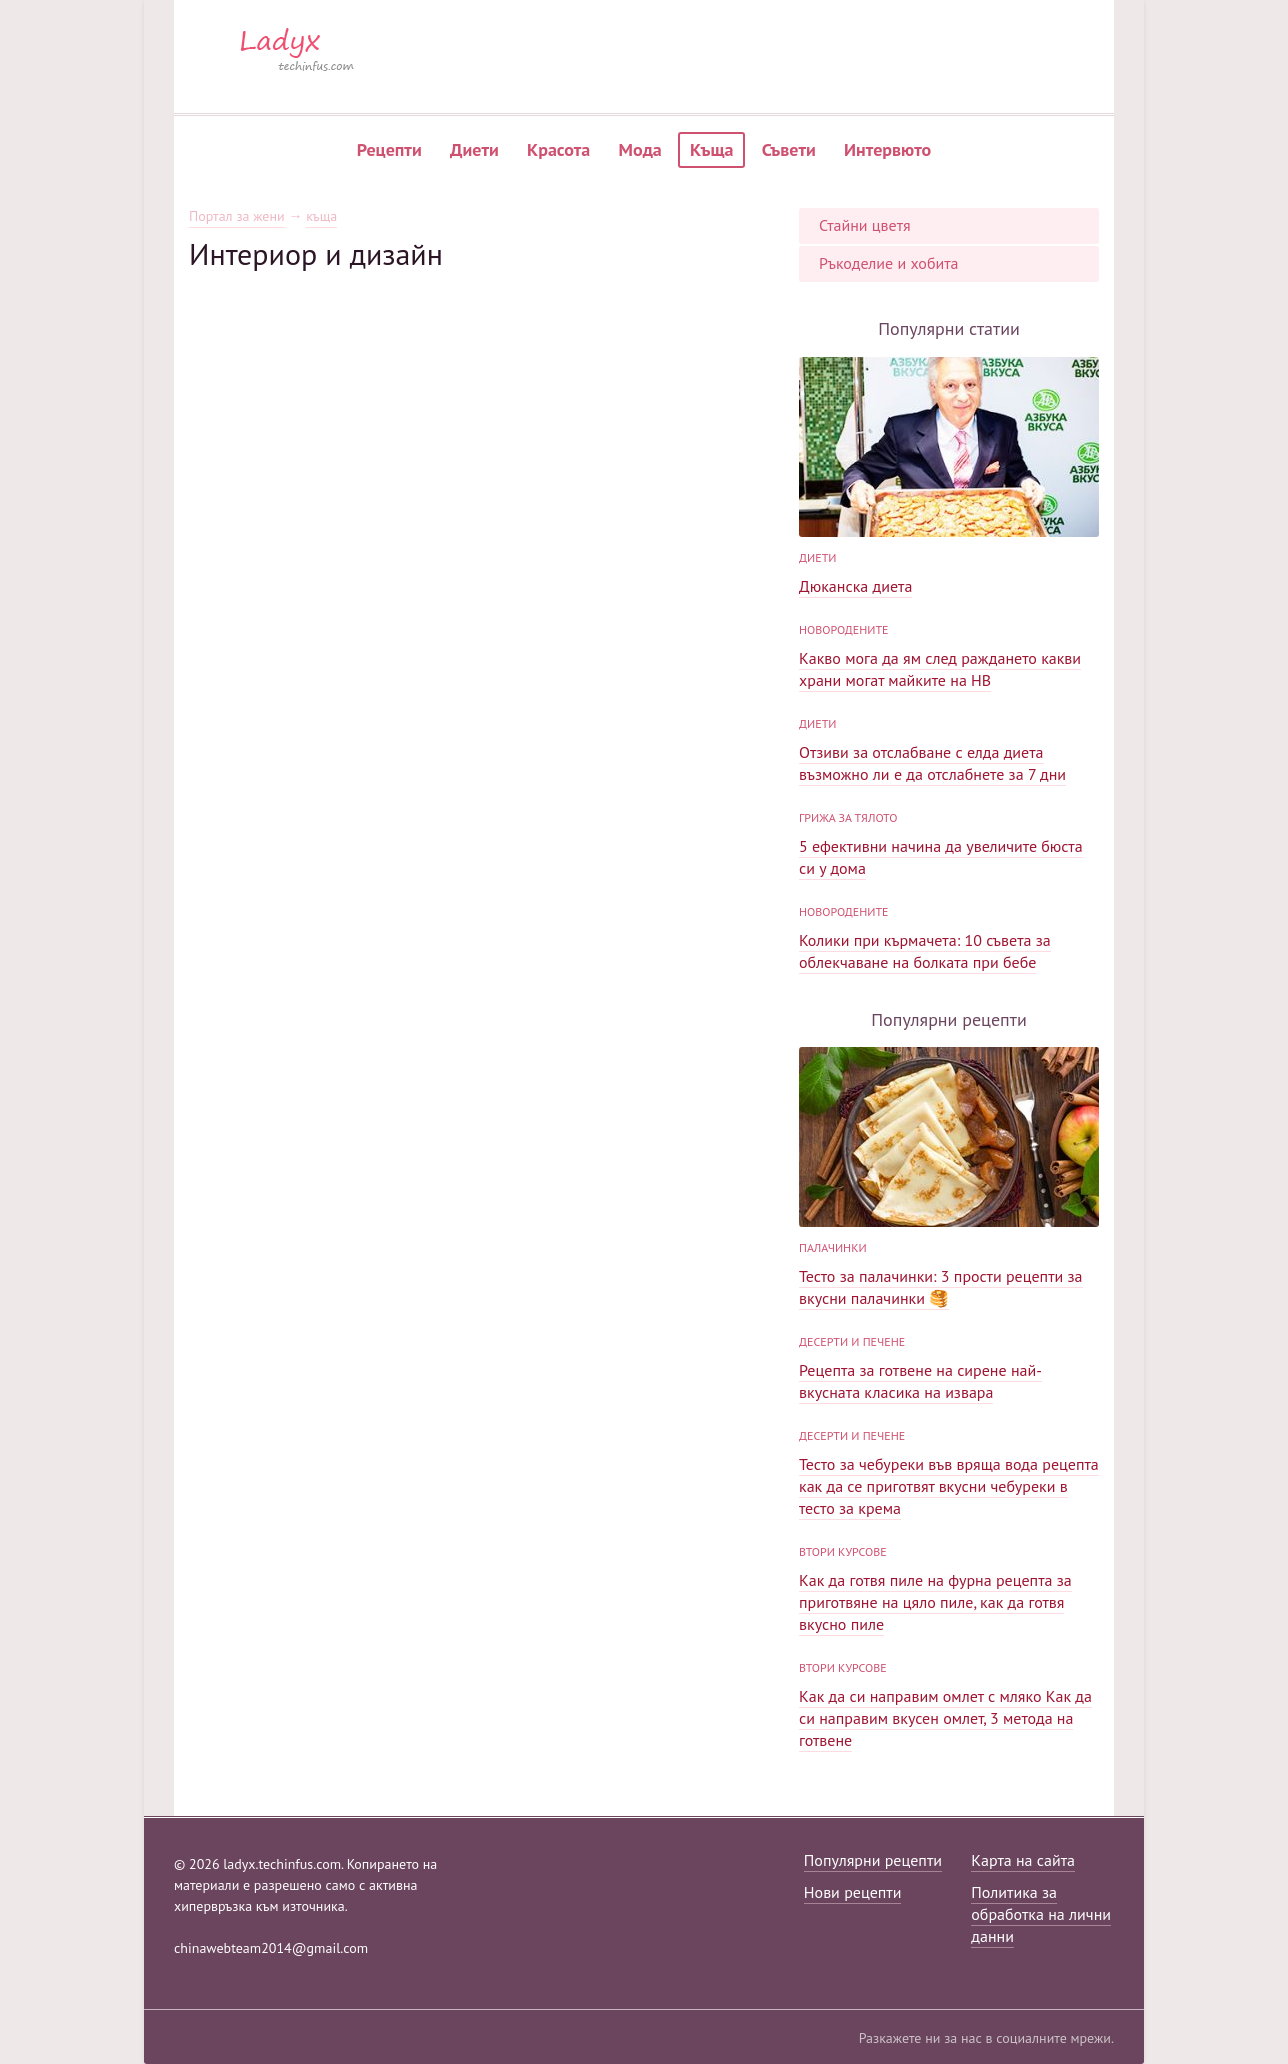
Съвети (789, 149)
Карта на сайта (1023, 1860)
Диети (474, 149)
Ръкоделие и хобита (889, 263)
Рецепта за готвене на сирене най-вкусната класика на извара (920, 1381)
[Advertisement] (484, 412)
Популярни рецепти (873, 1860)
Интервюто (887, 149)
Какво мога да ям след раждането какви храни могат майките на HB (940, 669)
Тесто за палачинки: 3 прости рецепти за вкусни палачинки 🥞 (941, 1287)
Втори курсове (843, 1551)
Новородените (844, 629)
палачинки (833, 1247)
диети (817, 557)
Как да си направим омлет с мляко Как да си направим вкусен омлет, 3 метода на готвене (945, 1718)
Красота (558, 149)
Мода (640, 149)
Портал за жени (237, 216)
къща (321, 216)
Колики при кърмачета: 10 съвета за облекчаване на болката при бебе (925, 951)
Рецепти (389, 149)
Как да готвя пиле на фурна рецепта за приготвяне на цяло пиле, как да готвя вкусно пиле (935, 1602)
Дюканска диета (855, 586)
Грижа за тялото (848, 817)
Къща (711, 149)
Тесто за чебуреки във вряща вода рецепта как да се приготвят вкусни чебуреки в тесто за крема (949, 1486)
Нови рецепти (853, 1892)
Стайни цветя (865, 225)
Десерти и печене (852, 1341)
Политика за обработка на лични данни (1041, 1914)
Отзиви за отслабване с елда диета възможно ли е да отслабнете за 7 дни (932, 763)
